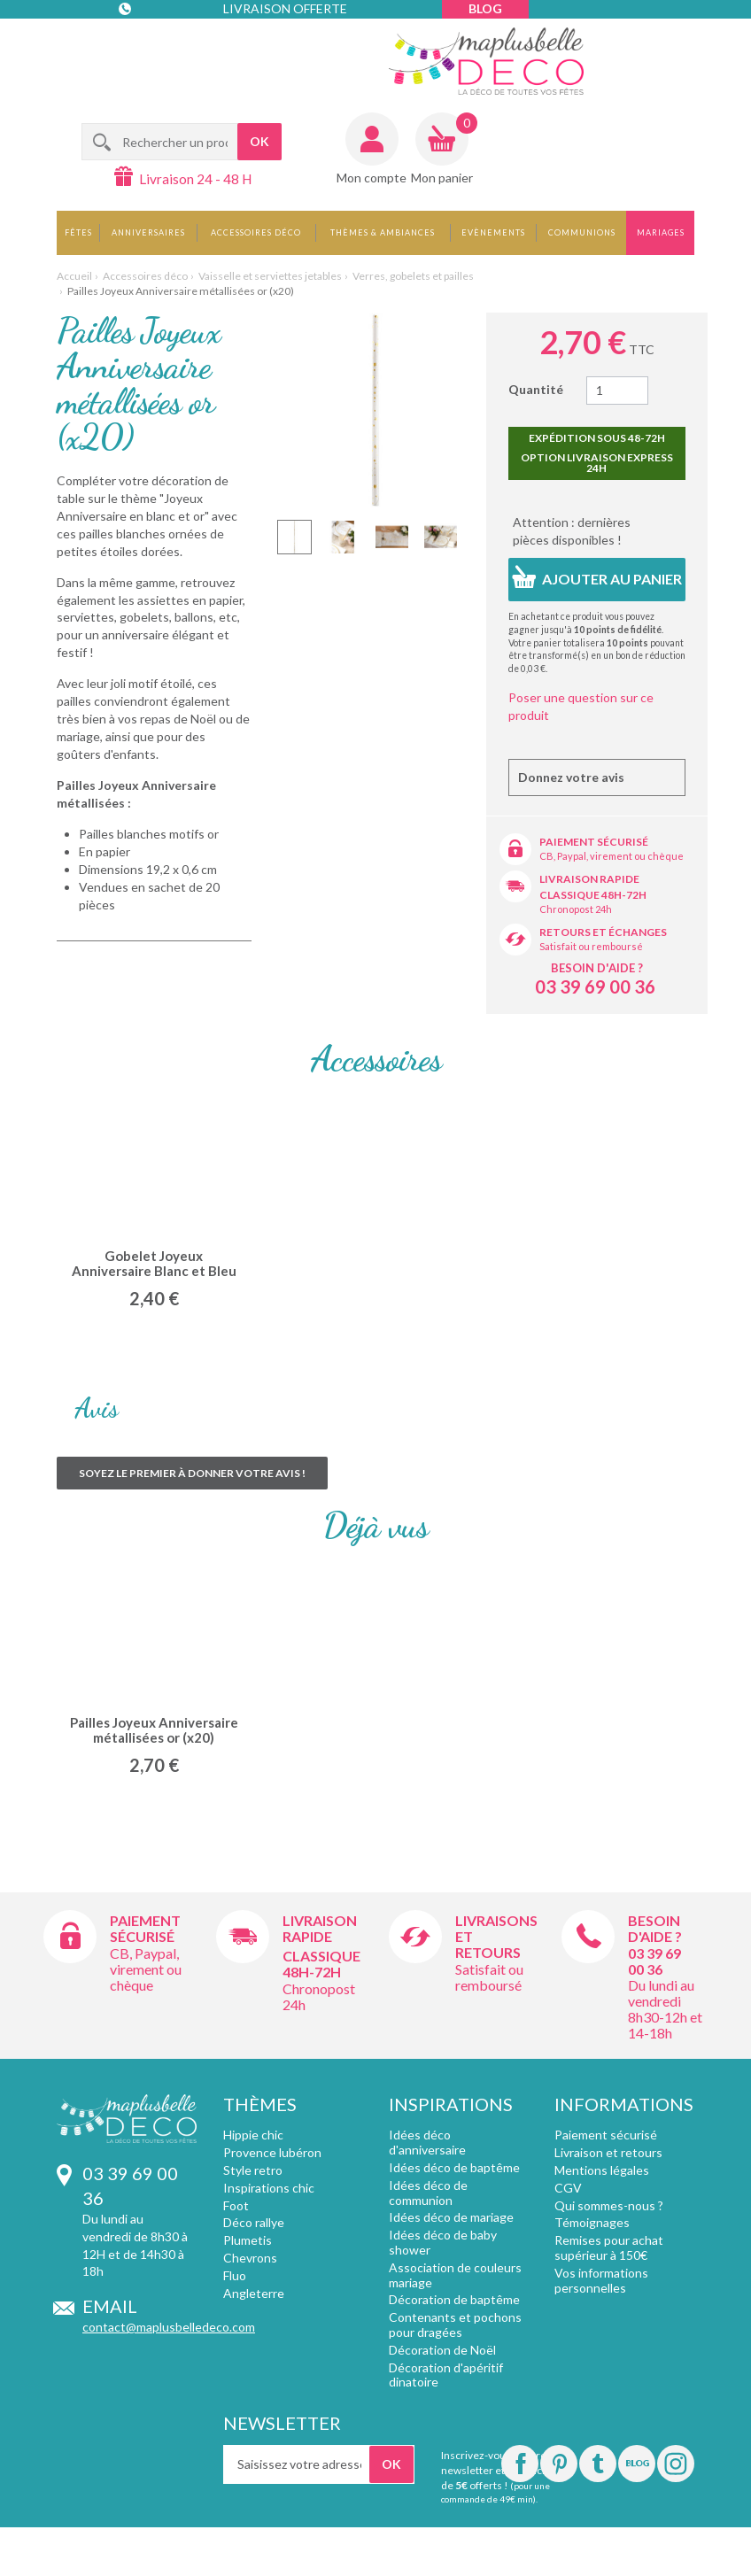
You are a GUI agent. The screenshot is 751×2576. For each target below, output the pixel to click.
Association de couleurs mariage (455, 2275)
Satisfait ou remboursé (591, 946)
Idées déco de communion (428, 2193)
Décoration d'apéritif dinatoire (446, 2375)
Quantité (535, 389)
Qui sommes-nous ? (608, 2205)
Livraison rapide (589, 879)
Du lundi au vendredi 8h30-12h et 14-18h (665, 2008)
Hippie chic (253, 2134)
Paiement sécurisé (593, 841)
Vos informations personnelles (601, 2280)
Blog (485, 8)
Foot (236, 2205)
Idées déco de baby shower (443, 2242)
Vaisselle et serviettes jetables (270, 275)
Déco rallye (253, 2222)
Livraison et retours (608, 2152)
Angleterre (253, 2293)
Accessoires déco (256, 232)
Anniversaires (148, 232)
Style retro (253, 2170)
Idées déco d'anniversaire (427, 2142)
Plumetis (247, 2239)
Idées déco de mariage (451, 2216)
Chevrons (250, 2257)
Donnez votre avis (571, 777)
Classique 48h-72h (592, 894)
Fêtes (78, 232)
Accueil (74, 275)
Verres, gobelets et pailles (413, 275)
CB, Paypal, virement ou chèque (611, 856)
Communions (582, 232)
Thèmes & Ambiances (382, 232)
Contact (155, 43)
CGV (568, 2187)
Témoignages (592, 2222)
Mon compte (371, 177)
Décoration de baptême (454, 2299)
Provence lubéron (272, 2152)
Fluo (234, 2275)
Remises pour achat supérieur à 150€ (608, 2247)
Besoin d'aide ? (597, 968)
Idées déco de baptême (454, 2167)
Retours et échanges (603, 932)
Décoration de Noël (442, 2349)
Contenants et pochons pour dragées (455, 2324)
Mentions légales (601, 2170)
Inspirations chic (268, 2187)
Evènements (493, 232)
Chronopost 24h (575, 909)
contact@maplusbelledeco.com (168, 2326)
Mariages (661, 232)
